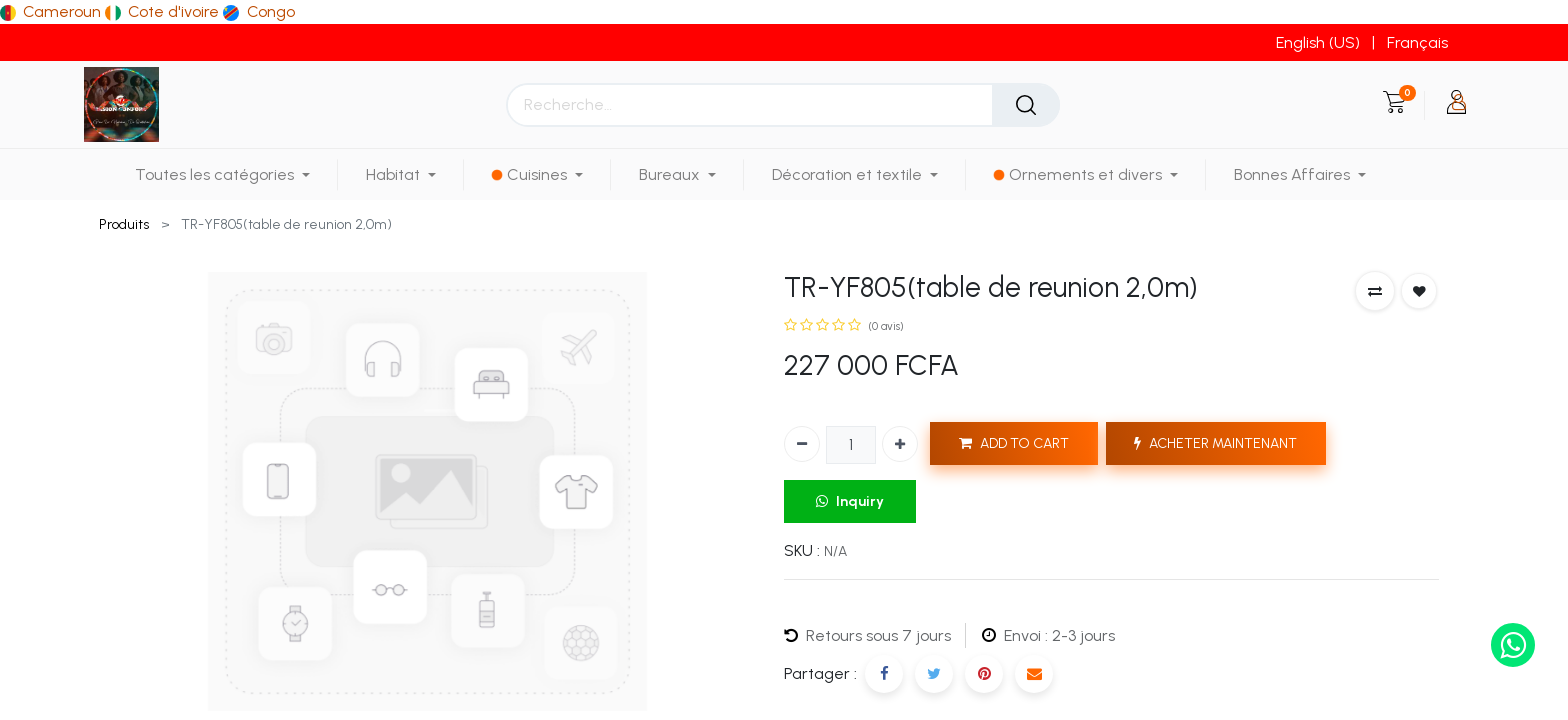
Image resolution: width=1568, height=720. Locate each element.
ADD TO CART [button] (1014, 443)
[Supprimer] (802, 444)
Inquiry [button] (850, 501)
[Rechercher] (1026, 105)
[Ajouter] (900, 444)
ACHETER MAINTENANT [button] (1215, 443)
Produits (124, 224)
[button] (1375, 291)
